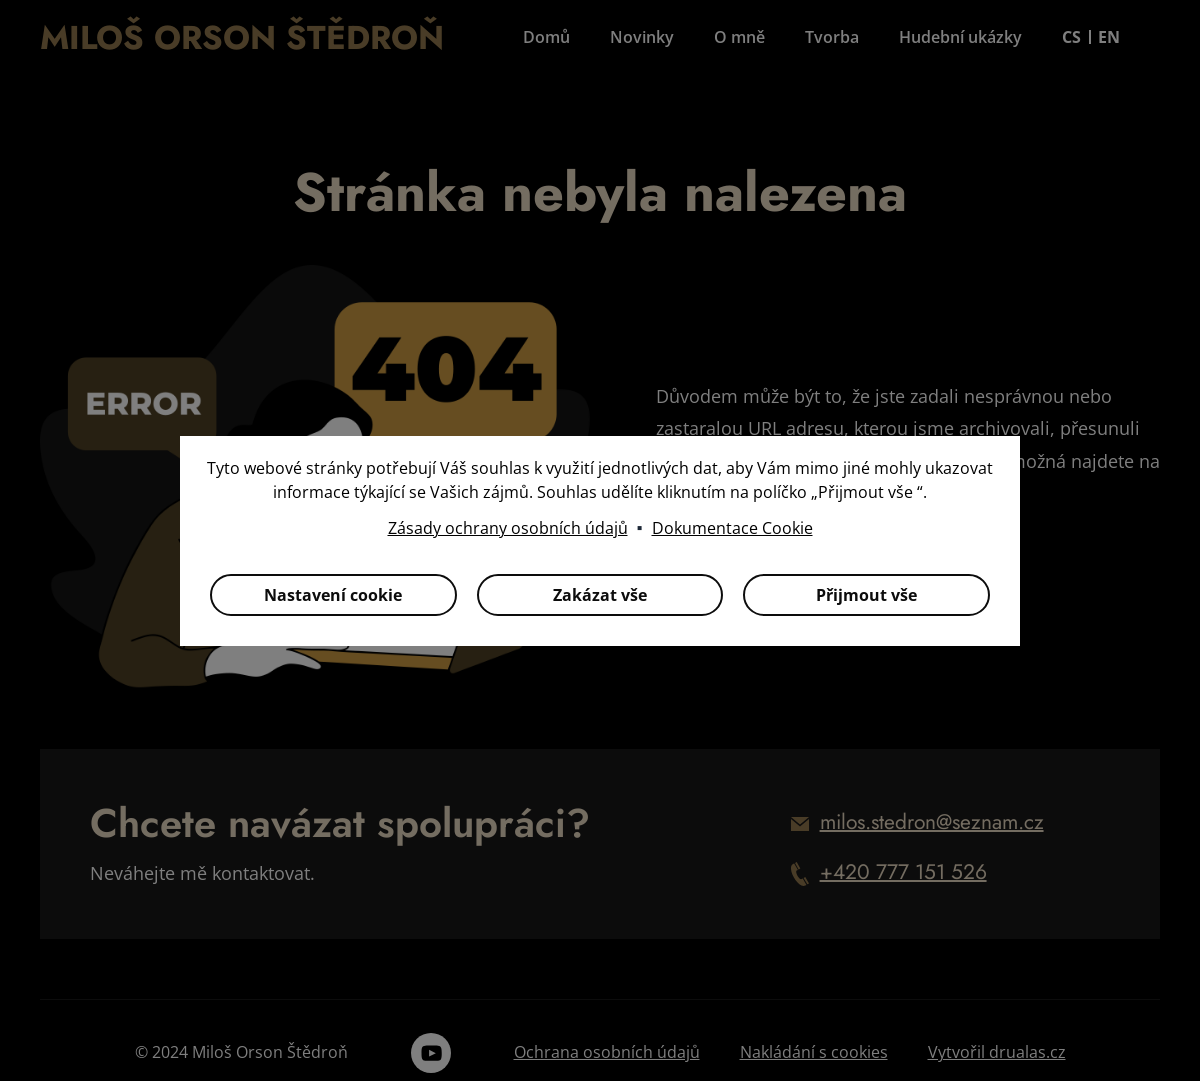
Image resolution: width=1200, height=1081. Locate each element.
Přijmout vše (866, 595)
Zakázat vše (600, 595)
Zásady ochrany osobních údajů (508, 528)
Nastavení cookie (333, 595)
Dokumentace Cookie (732, 528)
